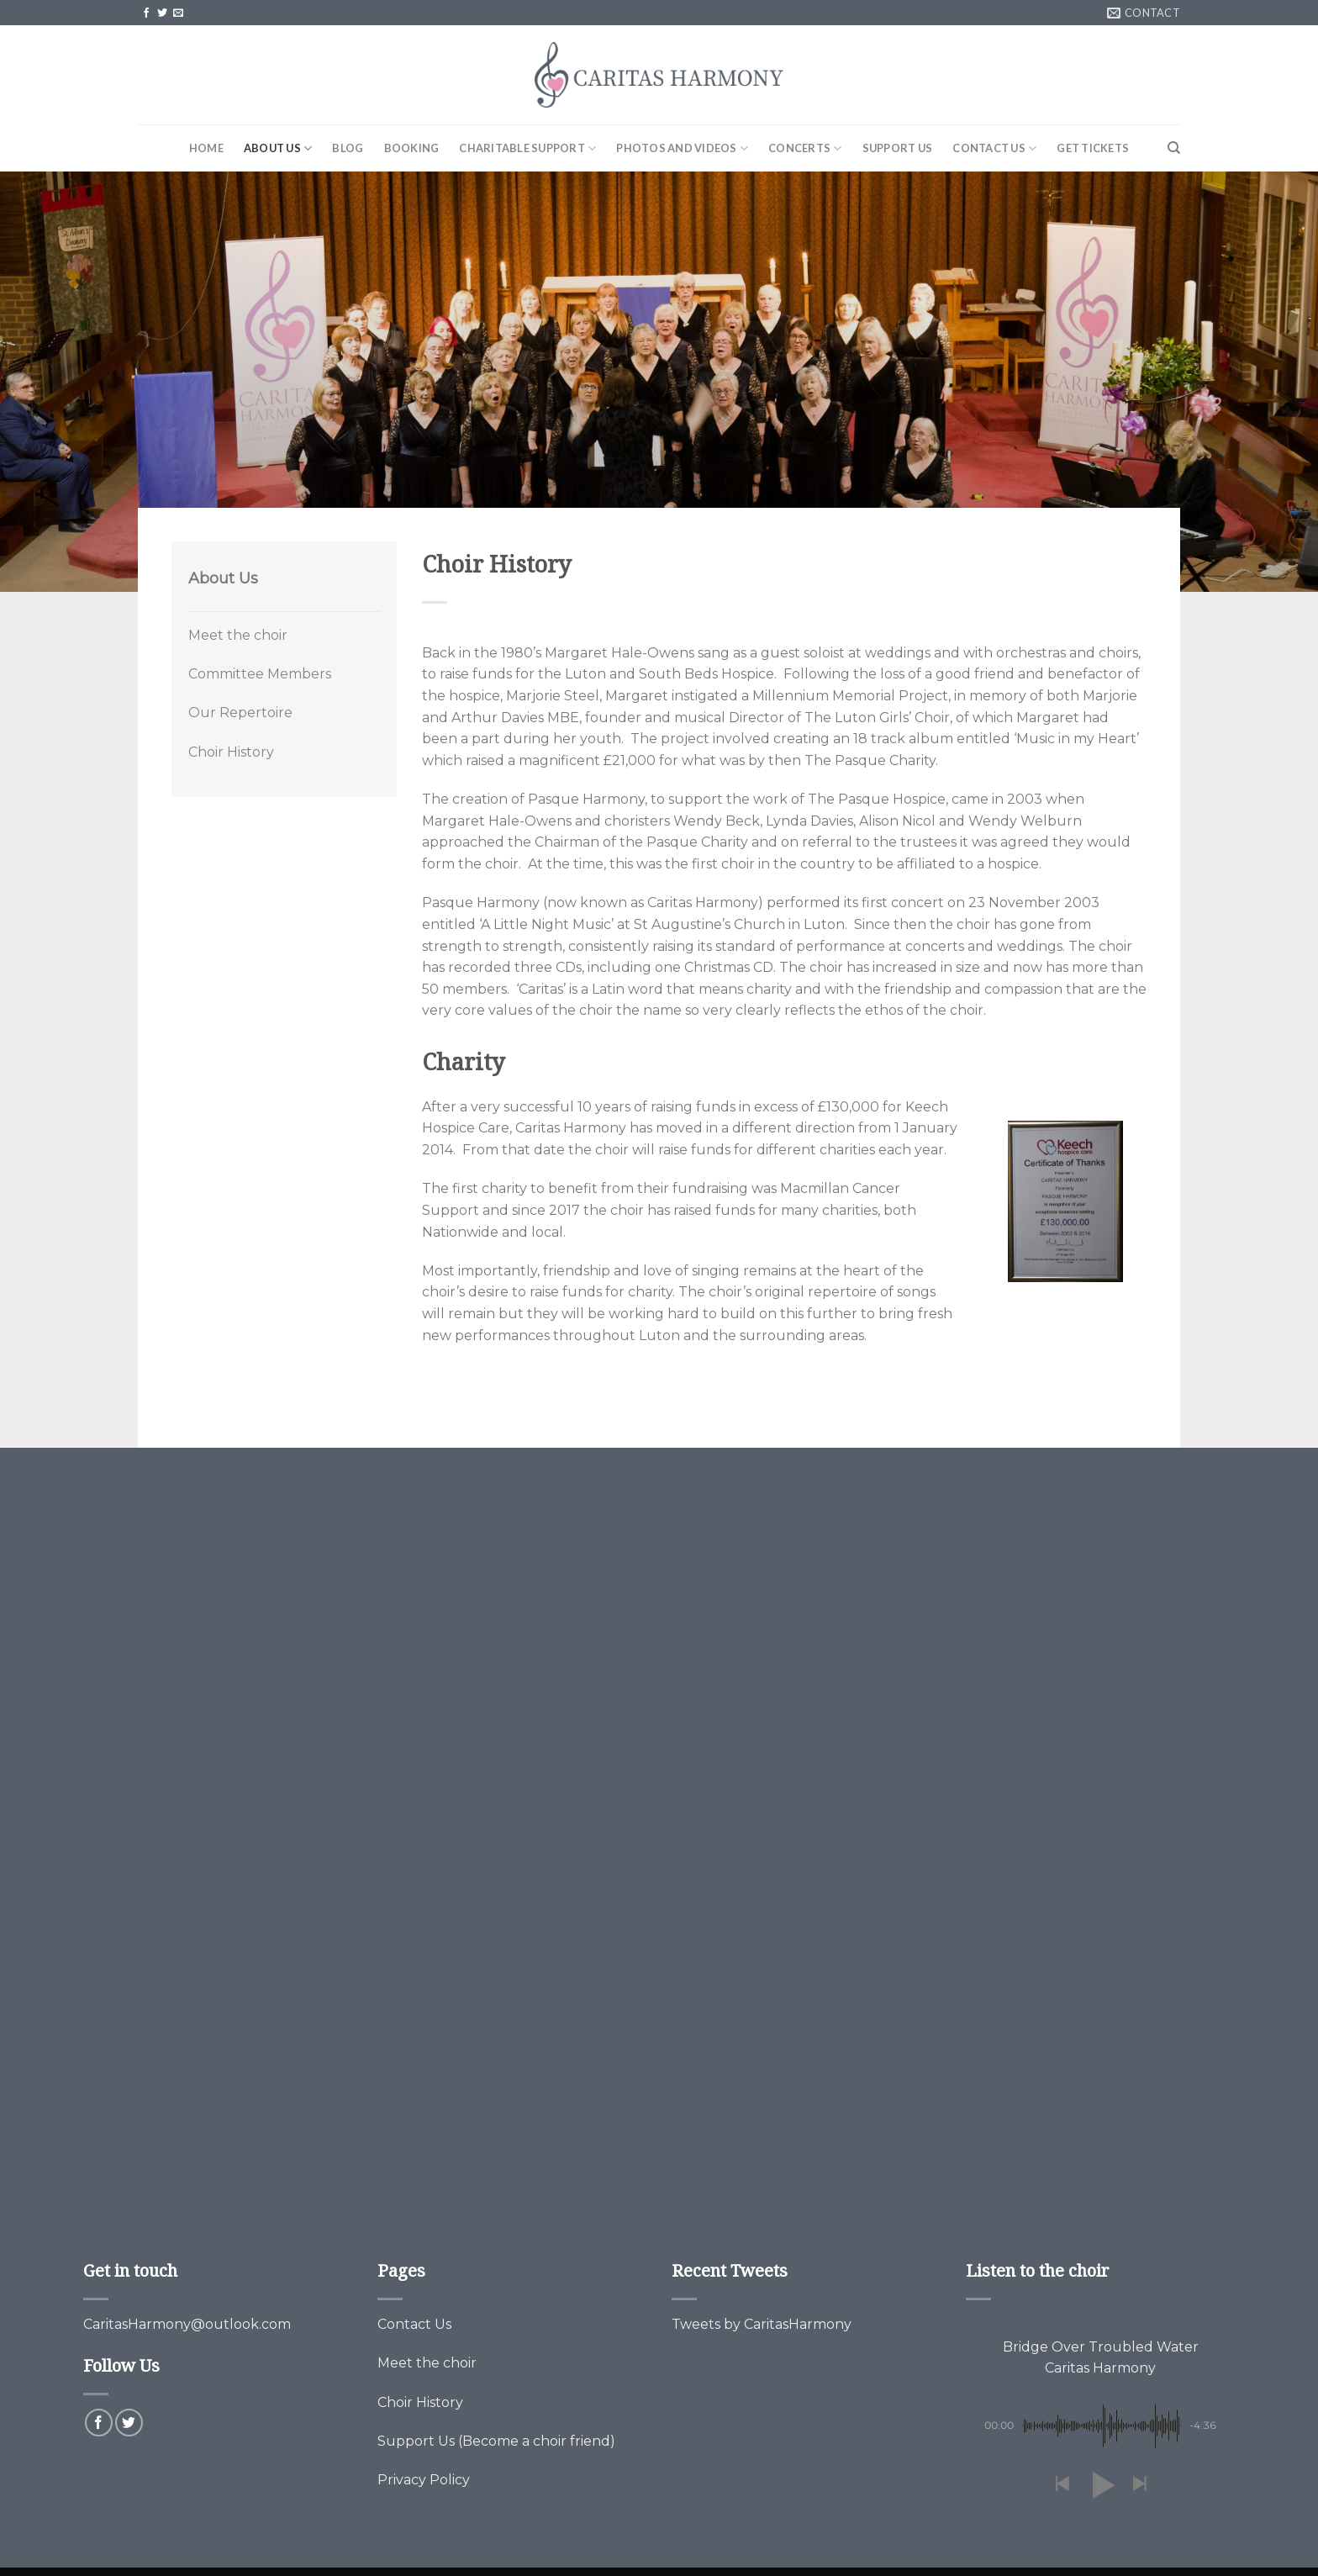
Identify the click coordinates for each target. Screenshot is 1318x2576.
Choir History (231, 752)
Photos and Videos (682, 148)
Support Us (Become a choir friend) (496, 2441)
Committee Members (259, 674)
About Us (278, 148)
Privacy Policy (423, 2480)
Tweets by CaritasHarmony (761, 2324)
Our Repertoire (240, 713)
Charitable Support (527, 148)
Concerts (805, 148)
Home (206, 148)
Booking (412, 148)
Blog (347, 148)
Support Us (897, 148)
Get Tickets (1093, 148)
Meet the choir (237, 635)
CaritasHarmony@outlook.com (187, 2324)
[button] (1061, 2485)
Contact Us (994, 148)
